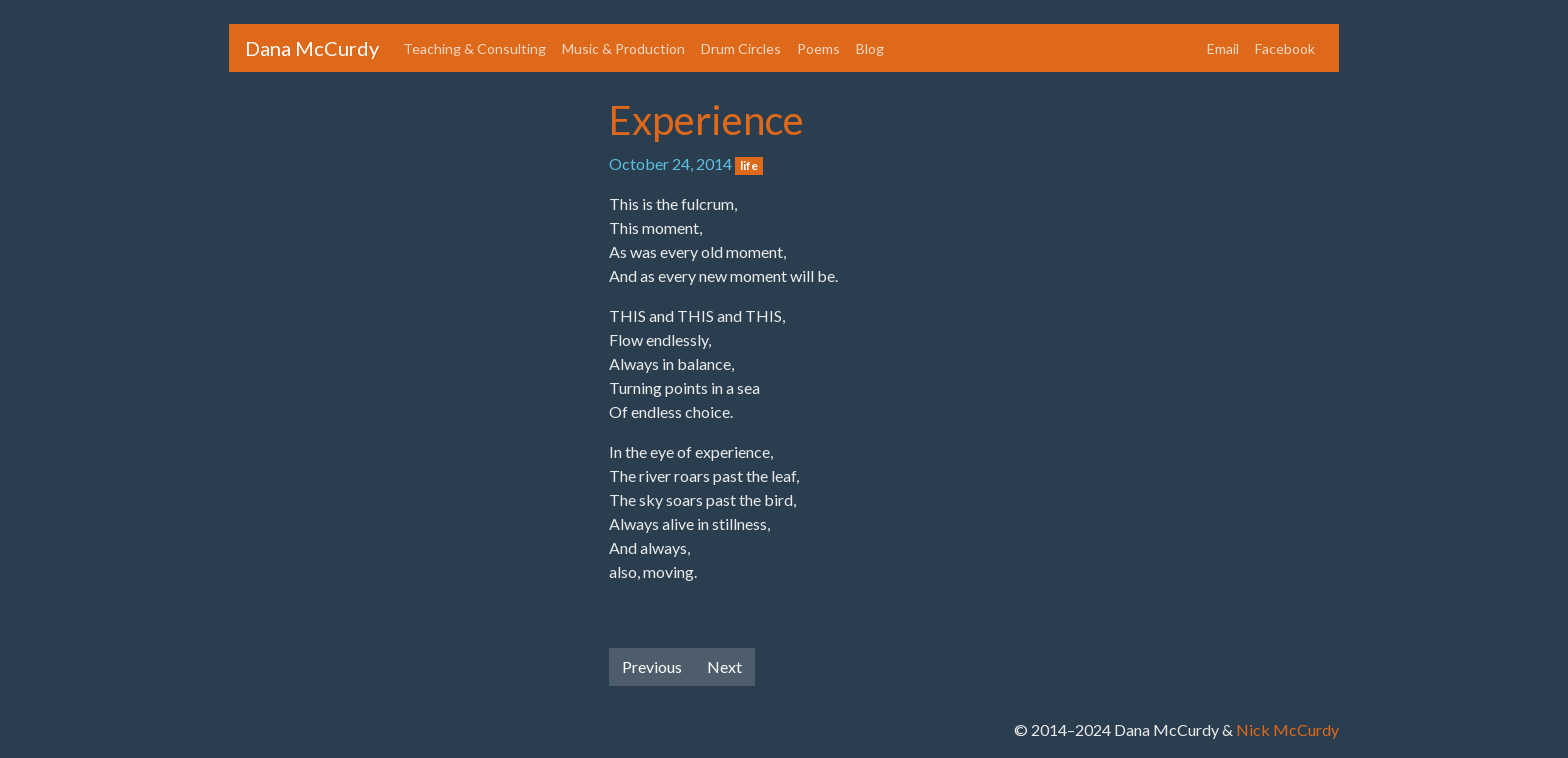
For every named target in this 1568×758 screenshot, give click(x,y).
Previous (652, 666)
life (749, 165)
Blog (870, 48)
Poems (818, 48)
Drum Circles (741, 48)
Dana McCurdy (312, 48)
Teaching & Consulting (474, 48)
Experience (706, 120)
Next (724, 666)
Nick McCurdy (1287, 729)
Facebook (1285, 48)
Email (1223, 48)
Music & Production (623, 48)
